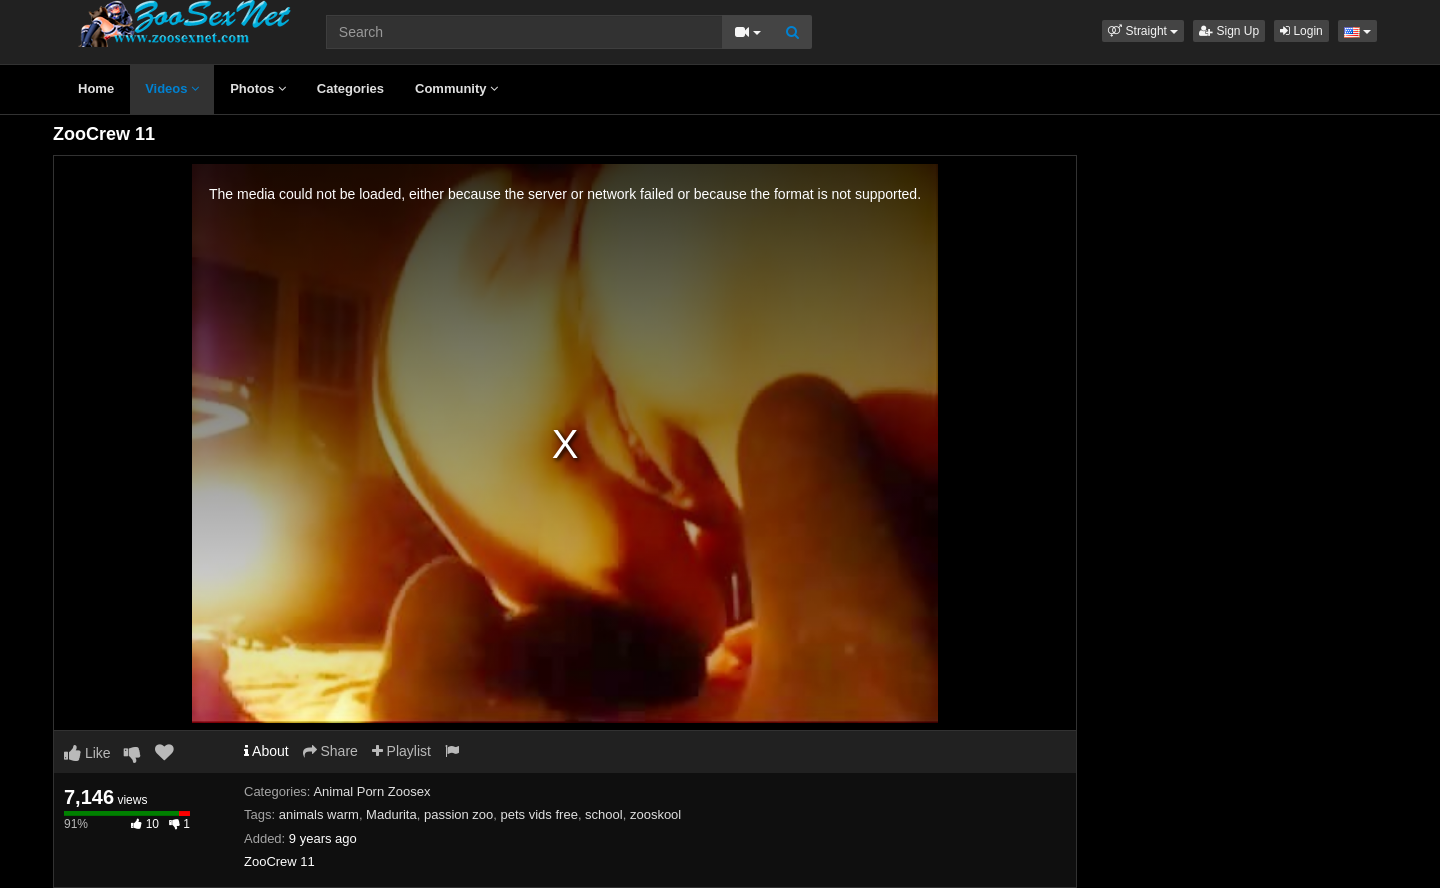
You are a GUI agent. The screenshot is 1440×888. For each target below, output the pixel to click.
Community (456, 88)
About (266, 751)
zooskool (655, 814)
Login (1301, 31)
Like (87, 753)
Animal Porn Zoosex (371, 791)
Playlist (401, 751)
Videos (172, 88)
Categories (350, 88)
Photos (258, 88)
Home (96, 88)
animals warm (319, 814)
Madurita (391, 814)
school (604, 814)
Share (330, 751)
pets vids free (539, 814)
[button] (1143, 31)
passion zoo (458, 814)
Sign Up (1229, 31)
